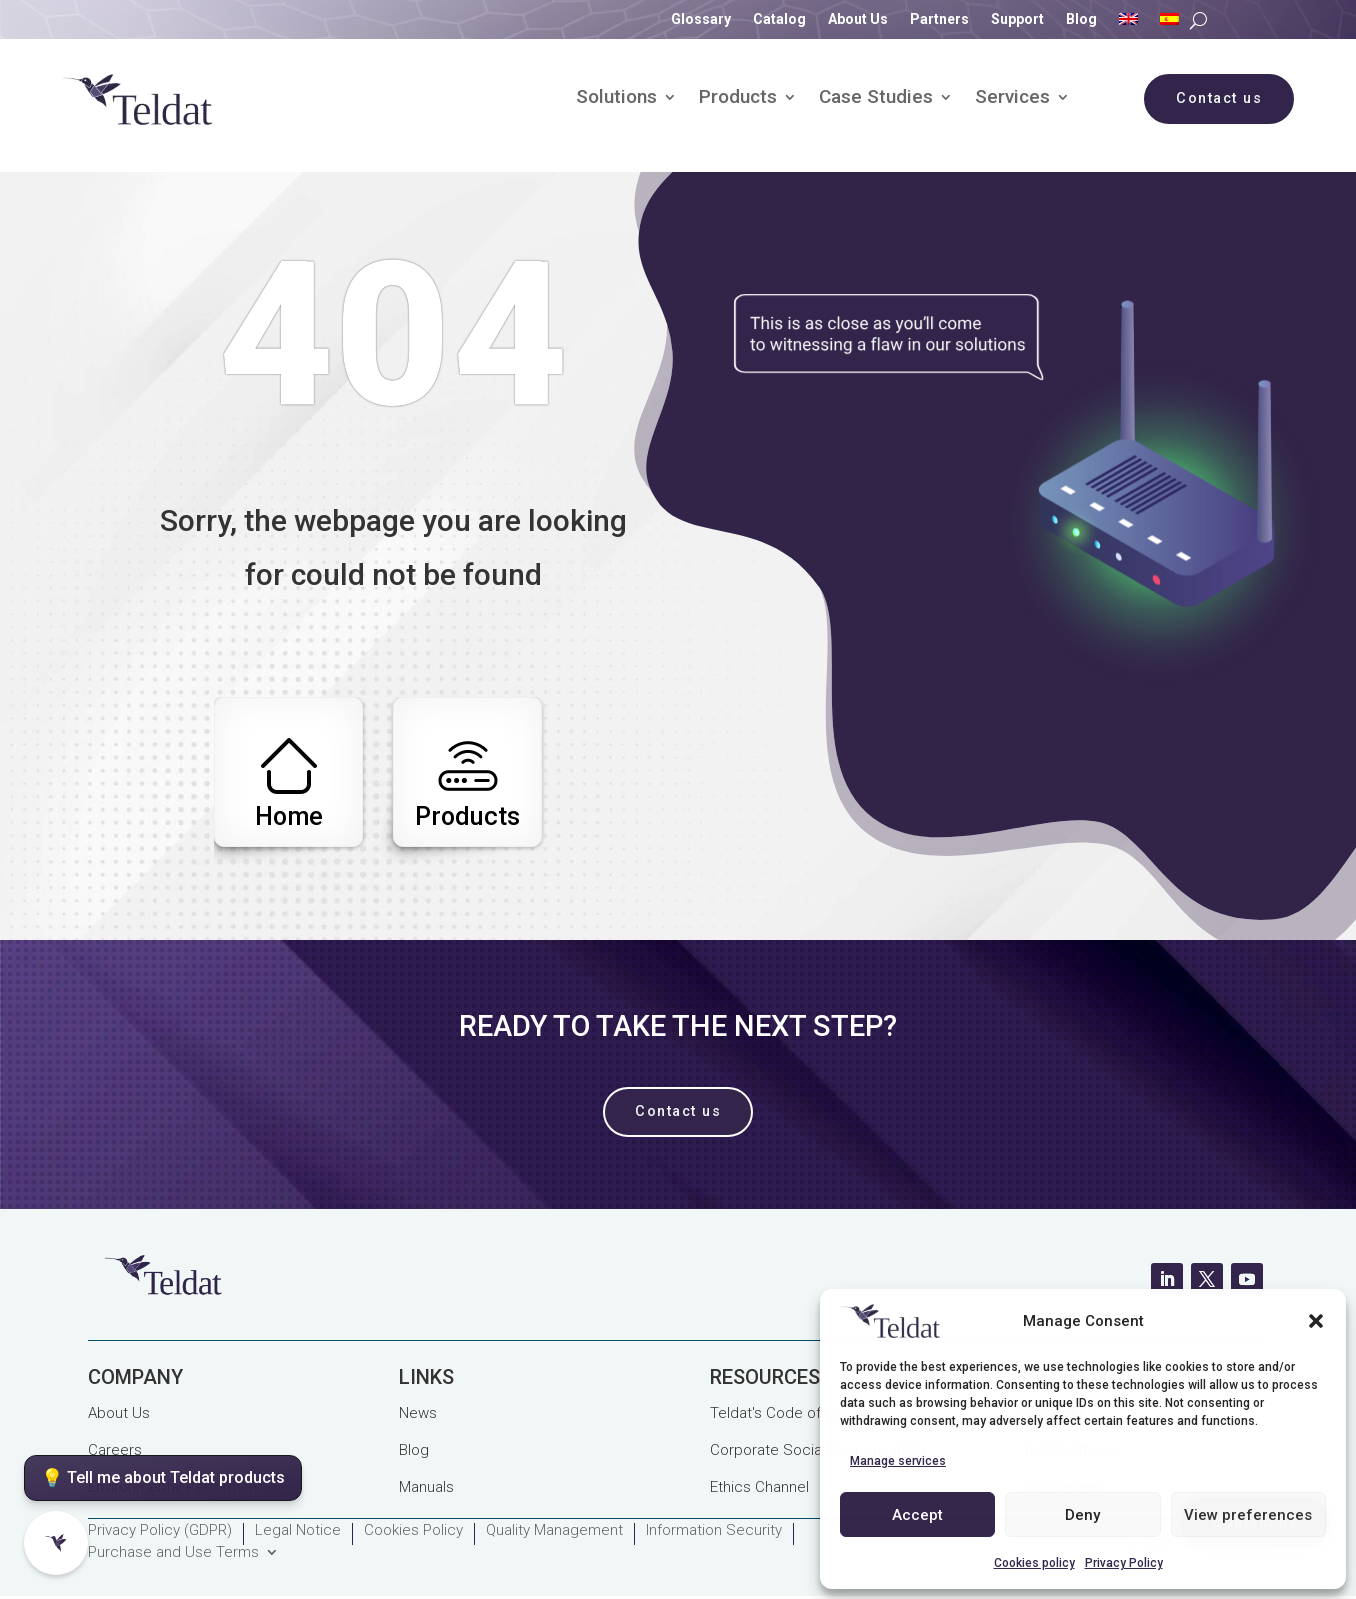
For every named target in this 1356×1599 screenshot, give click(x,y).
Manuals (426, 1487)
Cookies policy (1034, 1563)
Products (738, 99)
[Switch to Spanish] (1169, 23)
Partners (939, 19)
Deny (1082, 1515)
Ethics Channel (759, 1487)
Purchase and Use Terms (173, 1553)
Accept (917, 1515)
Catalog (779, 19)
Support (1017, 19)
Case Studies (876, 99)
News (418, 1413)
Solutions (616, 99)
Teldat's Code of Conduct (796, 1413)
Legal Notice (298, 1531)
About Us (858, 19)
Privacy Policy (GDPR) (160, 1531)
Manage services (898, 1461)
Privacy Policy (1124, 1563)
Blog (1081, 19)
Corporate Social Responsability (818, 1450)
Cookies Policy (413, 1531)
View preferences (1248, 1515)
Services (1012, 99)
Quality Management (554, 1531)
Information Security (714, 1531)
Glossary (701, 19)
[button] (1316, 1321)
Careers (115, 1450)
